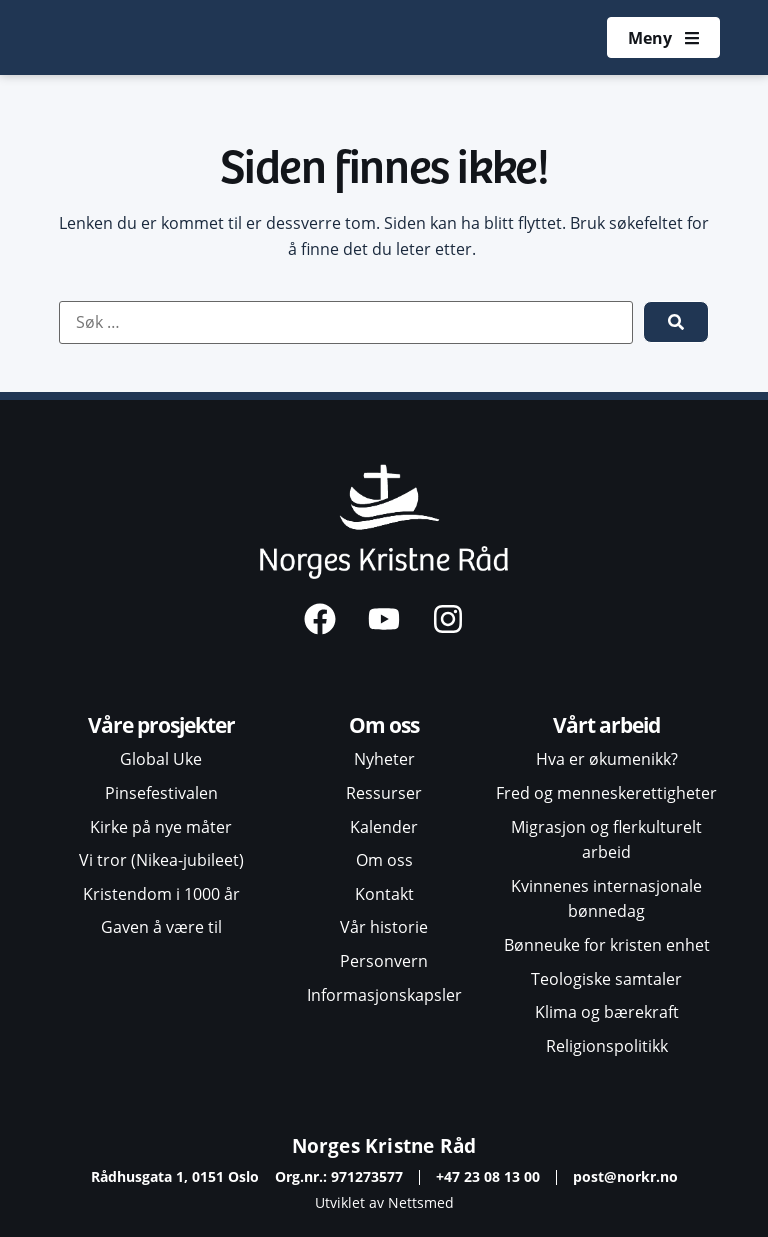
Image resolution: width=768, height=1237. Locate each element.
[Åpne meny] (663, 38)
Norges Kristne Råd (384, 1145)
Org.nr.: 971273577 (339, 1176)
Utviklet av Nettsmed (384, 1202)
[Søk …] (346, 323)
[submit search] (676, 322)
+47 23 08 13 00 (488, 1176)
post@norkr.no (625, 1176)
